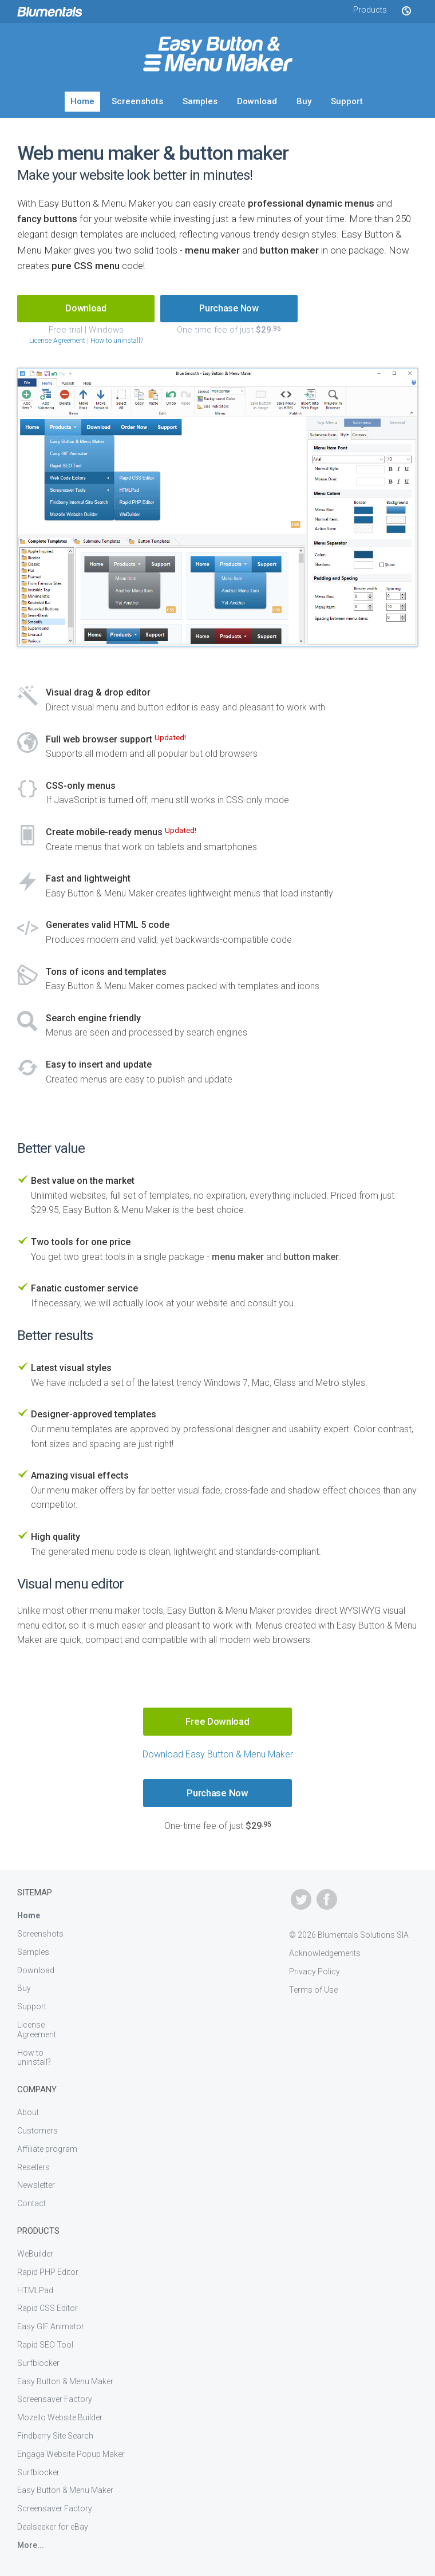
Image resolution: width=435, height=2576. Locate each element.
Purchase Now (228, 308)
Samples (200, 101)
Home (82, 101)
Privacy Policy (314, 1971)
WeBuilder (35, 2253)
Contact (31, 2203)
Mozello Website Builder (59, 2417)
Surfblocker (38, 2363)
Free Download (217, 1721)
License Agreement (57, 341)
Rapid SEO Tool (45, 2344)
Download (257, 101)
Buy (303, 101)
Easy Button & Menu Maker (65, 2381)
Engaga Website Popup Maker (71, 2454)
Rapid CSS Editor (47, 2308)
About (28, 2112)
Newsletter (36, 2185)
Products (370, 9)
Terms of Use (313, 1989)
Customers (37, 2130)
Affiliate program (47, 2149)
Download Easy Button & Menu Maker (218, 1754)
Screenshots (137, 101)
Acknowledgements (325, 1953)
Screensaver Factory (54, 2399)
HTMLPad (35, 2290)
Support (347, 101)
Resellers (33, 2167)
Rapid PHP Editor (47, 2272)
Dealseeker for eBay (52, 2526)
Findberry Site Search (55, 2435)
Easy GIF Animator (50, 2326)
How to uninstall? (116, 341)
